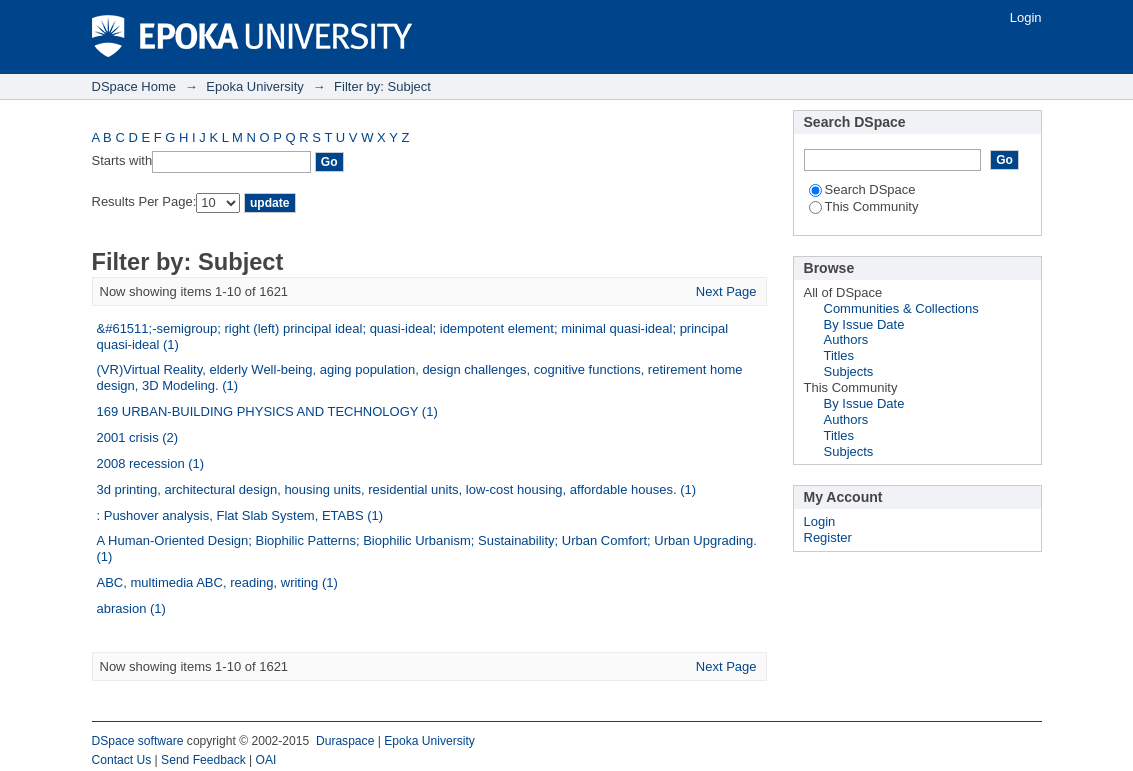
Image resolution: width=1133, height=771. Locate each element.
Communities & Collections (901, 308)
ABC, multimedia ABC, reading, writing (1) (217, 582)
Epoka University (255, 86)
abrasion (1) (131, 608)
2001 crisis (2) (138, 437)
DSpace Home (134, 86)
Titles (839, 355)
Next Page (726, 291)
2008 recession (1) (151, 463)
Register (828, 537)
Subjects (849, 371)
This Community (864, 206)
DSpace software (138, 741)
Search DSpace (862, 189)
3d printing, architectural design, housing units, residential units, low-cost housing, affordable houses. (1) (397, 489)
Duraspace (345, 741)
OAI (266, 760)
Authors (846, 339)
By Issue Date (864, 324)
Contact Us (122, 760)
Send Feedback (203, 760)
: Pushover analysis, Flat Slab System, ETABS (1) (240, 515)
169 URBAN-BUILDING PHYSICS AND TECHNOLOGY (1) (267, 411)
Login (1026, 17)
